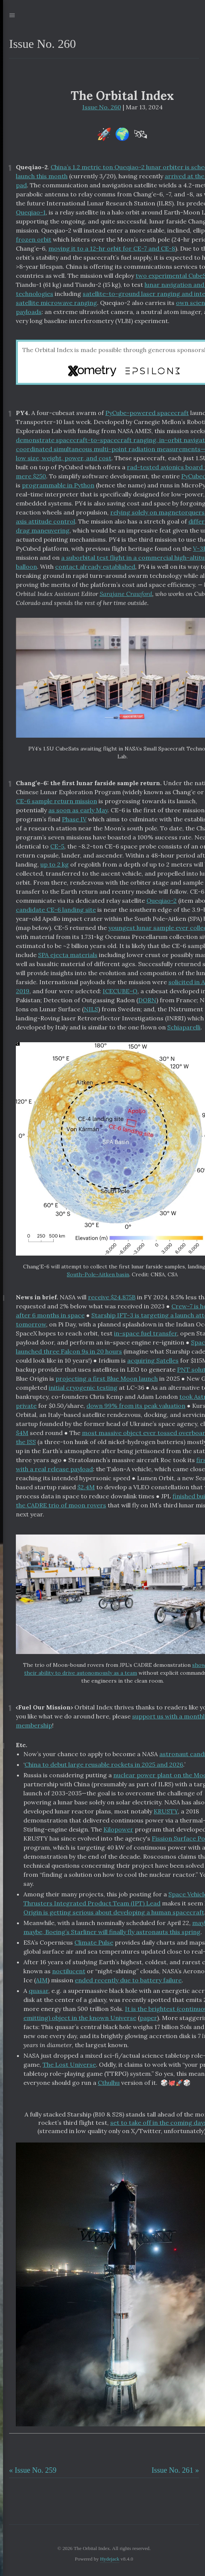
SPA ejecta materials (67, 955)
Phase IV (74, 819)
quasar (38, 1990)
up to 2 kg (54, 864)
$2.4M (86, 1487)
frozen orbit (33, 239)
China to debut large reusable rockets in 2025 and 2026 (104, 1764)
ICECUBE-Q (120, 991)
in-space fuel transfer (145, 1333)
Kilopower (118, 1829)
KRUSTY (166, 1811)
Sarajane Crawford (126, 593)
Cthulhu (109, 2082)
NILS (91, 1009)
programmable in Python (58, 485)
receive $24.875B (112, 1297)
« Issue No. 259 (33, 2470)
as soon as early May (78, 810)
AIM (42, 1980)
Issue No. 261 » (175, 2470)
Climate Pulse (93, 1942)
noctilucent (68, 1971)
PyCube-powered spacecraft (147, 413)
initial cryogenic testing (83, 1387)
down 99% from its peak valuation (135, 1405)
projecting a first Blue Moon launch (106, 1378)
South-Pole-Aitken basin (98, 1274)
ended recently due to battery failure (128, 1980)
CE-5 (57, 846)
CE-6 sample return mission (56, 801)
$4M (22, 1433)
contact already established (95, 566)
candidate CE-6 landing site (56, 909)
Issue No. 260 (101, 107)
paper (148, 2018)
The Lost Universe (69, 2064)
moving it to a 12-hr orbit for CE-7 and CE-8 (111, 248)
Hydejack (109, 2559)
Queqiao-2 (161, 900)
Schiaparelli (183, 1027)
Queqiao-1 (31, 212)
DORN (147, 1000)
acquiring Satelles (153, 1360)
